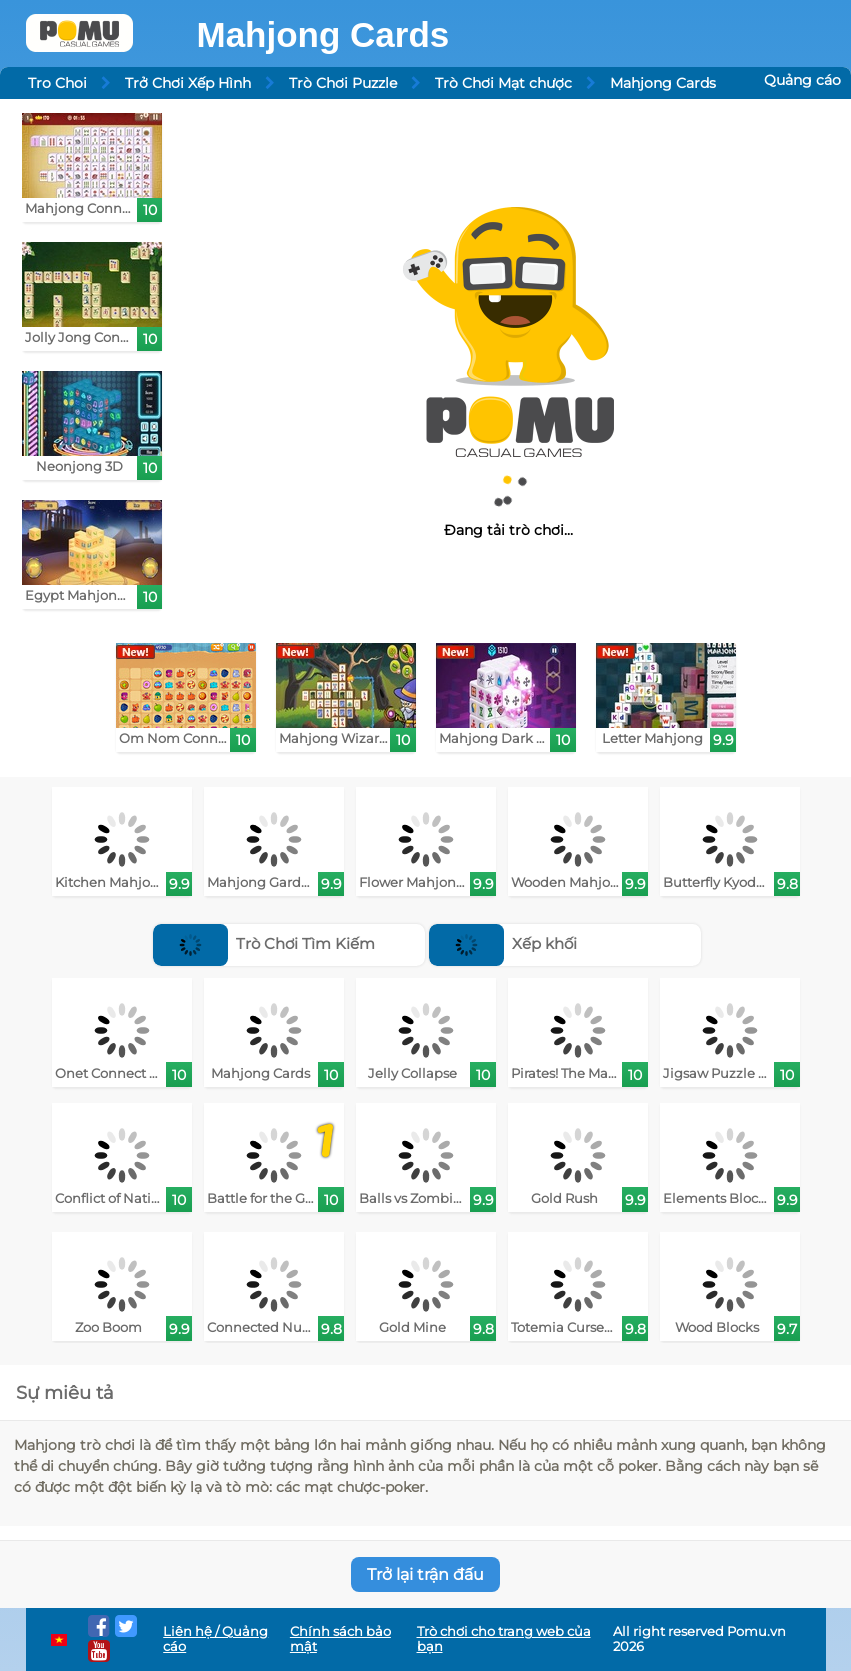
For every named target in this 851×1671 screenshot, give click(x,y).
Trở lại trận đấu (425, 1574)
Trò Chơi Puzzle (343, 83)
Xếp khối (503, 943)
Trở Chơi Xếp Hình (188, 83)
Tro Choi (57, 83)
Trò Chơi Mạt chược (503, 83)
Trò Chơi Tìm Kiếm (264, 943)
